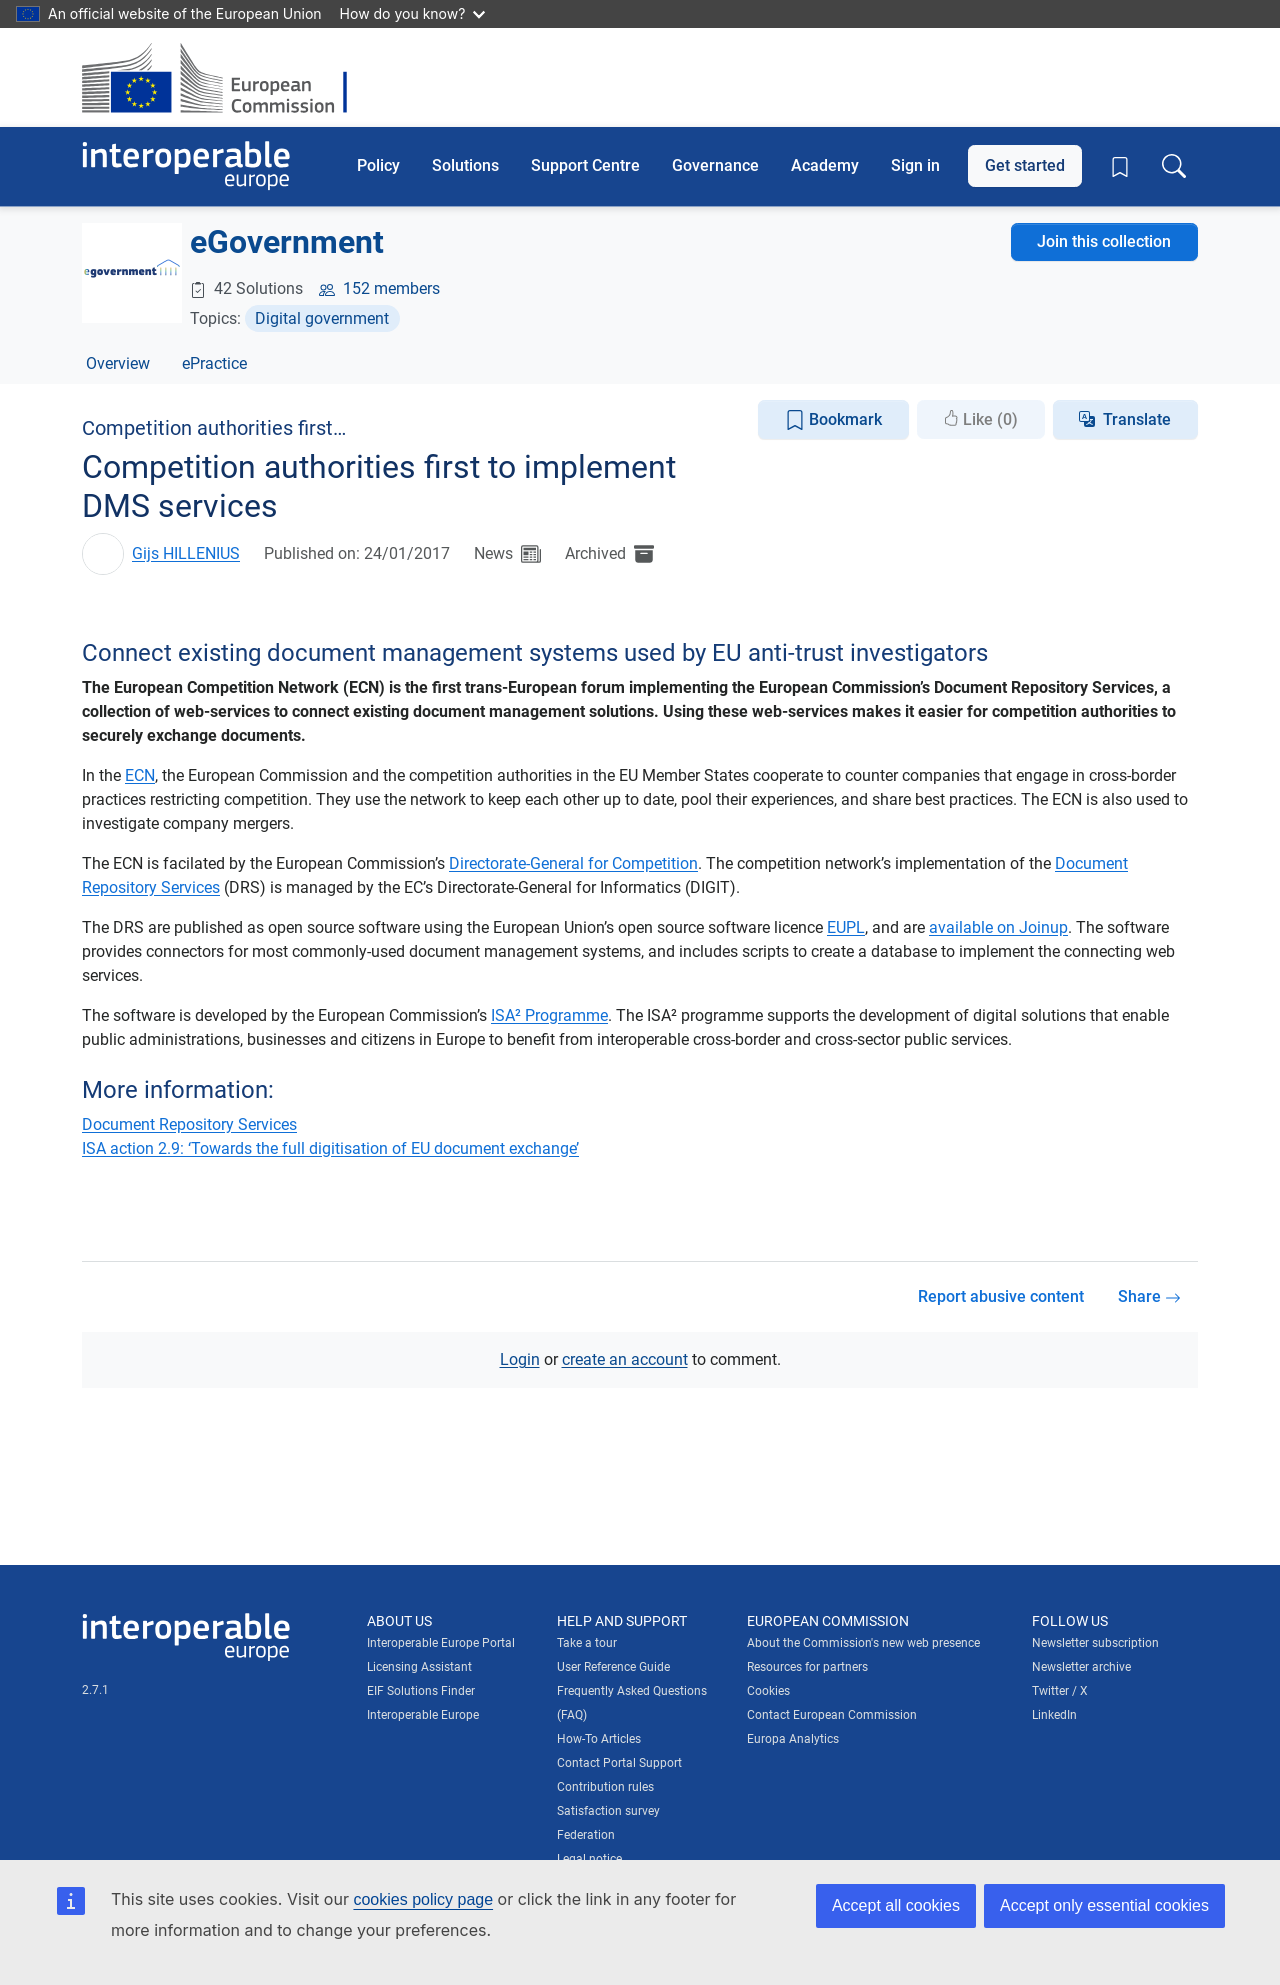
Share (1149, 1296)
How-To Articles (599, 1739)
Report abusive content (1001, 1296)
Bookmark (833, 420)
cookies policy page (423, 1899)
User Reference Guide (613, 1667)
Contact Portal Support (619, 1763)
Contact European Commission (832, 1715)
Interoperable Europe (423, 1715)
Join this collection (1104, 241)
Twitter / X (1060, 1691)
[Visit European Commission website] (224, 77)
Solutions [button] (465, 165)
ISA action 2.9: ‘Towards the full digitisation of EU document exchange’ (330, 1148)
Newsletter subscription (1095, 1643)
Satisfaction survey (608, 1811)
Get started (1025, 165)
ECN (140, 775)
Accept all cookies (896, 1905)
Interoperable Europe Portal (441, 1643)
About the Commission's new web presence (863, 1643)
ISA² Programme (549, 1015)
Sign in (915, 165)
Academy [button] (825, 165)
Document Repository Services (189, 1124)
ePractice (214, 363)
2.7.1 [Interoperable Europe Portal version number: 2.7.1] (95, 1690)
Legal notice (589, 1859)
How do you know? (413, 13)
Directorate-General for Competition (573, 863)
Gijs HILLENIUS (186, 553)
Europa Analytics (793, 1739)
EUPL (846, 927)
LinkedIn (1054, 1715)
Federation (586, 1835)
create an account (625, 1359)
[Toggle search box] (1174, 166)
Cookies (768, 1691)
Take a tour (587, 1643)
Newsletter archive (1081, 1667)
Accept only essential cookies (1104, 1905)
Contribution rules (605, 1787)
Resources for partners (807, 1667)
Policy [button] (378, 165)
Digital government (322, 318)
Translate (1137, 419)
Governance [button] (715, 165)
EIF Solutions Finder (421, 1691)
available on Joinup (998, 927)
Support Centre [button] (585, 165)
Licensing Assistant (419, 1667)
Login (520, 1359)
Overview (118, 363)
